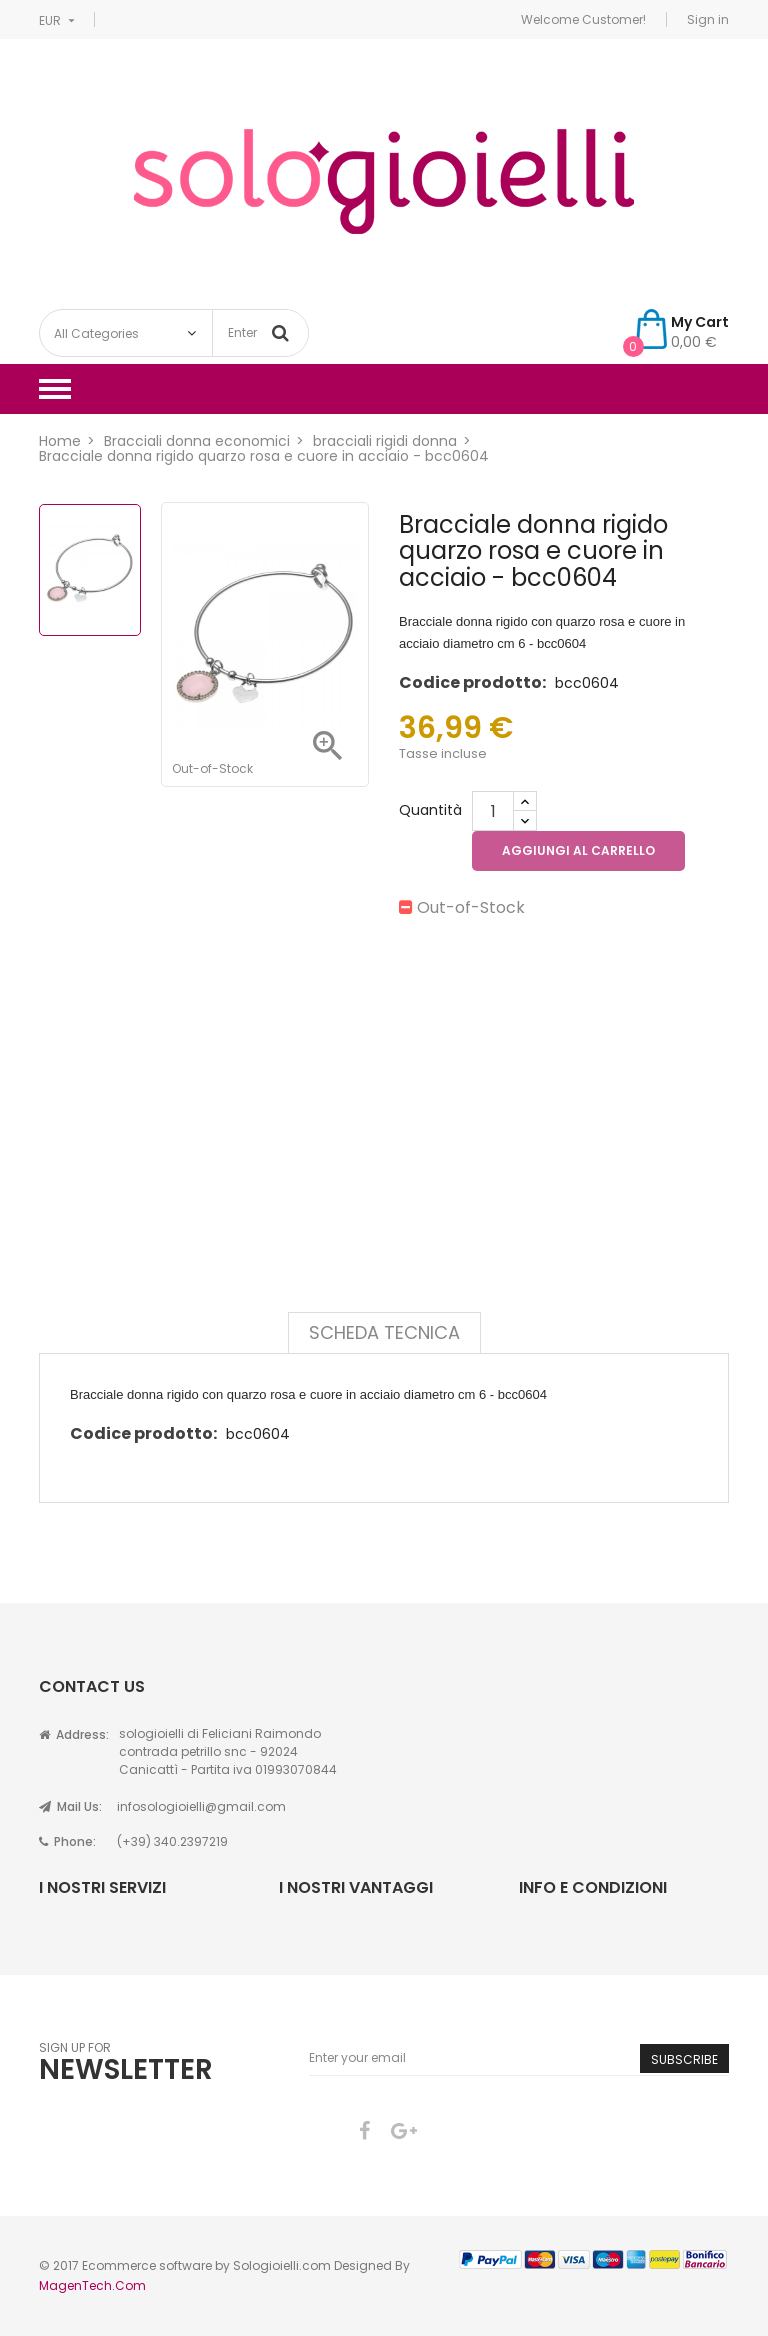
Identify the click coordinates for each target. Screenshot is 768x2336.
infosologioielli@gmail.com (201, 1806)
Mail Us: (70, 1806)
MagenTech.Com (92, 2285)
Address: (74, 1734)
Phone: (67, 1841)
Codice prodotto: (472, 682)
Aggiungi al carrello (578, 850)
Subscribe (684, 2059)
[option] (90, 570)
